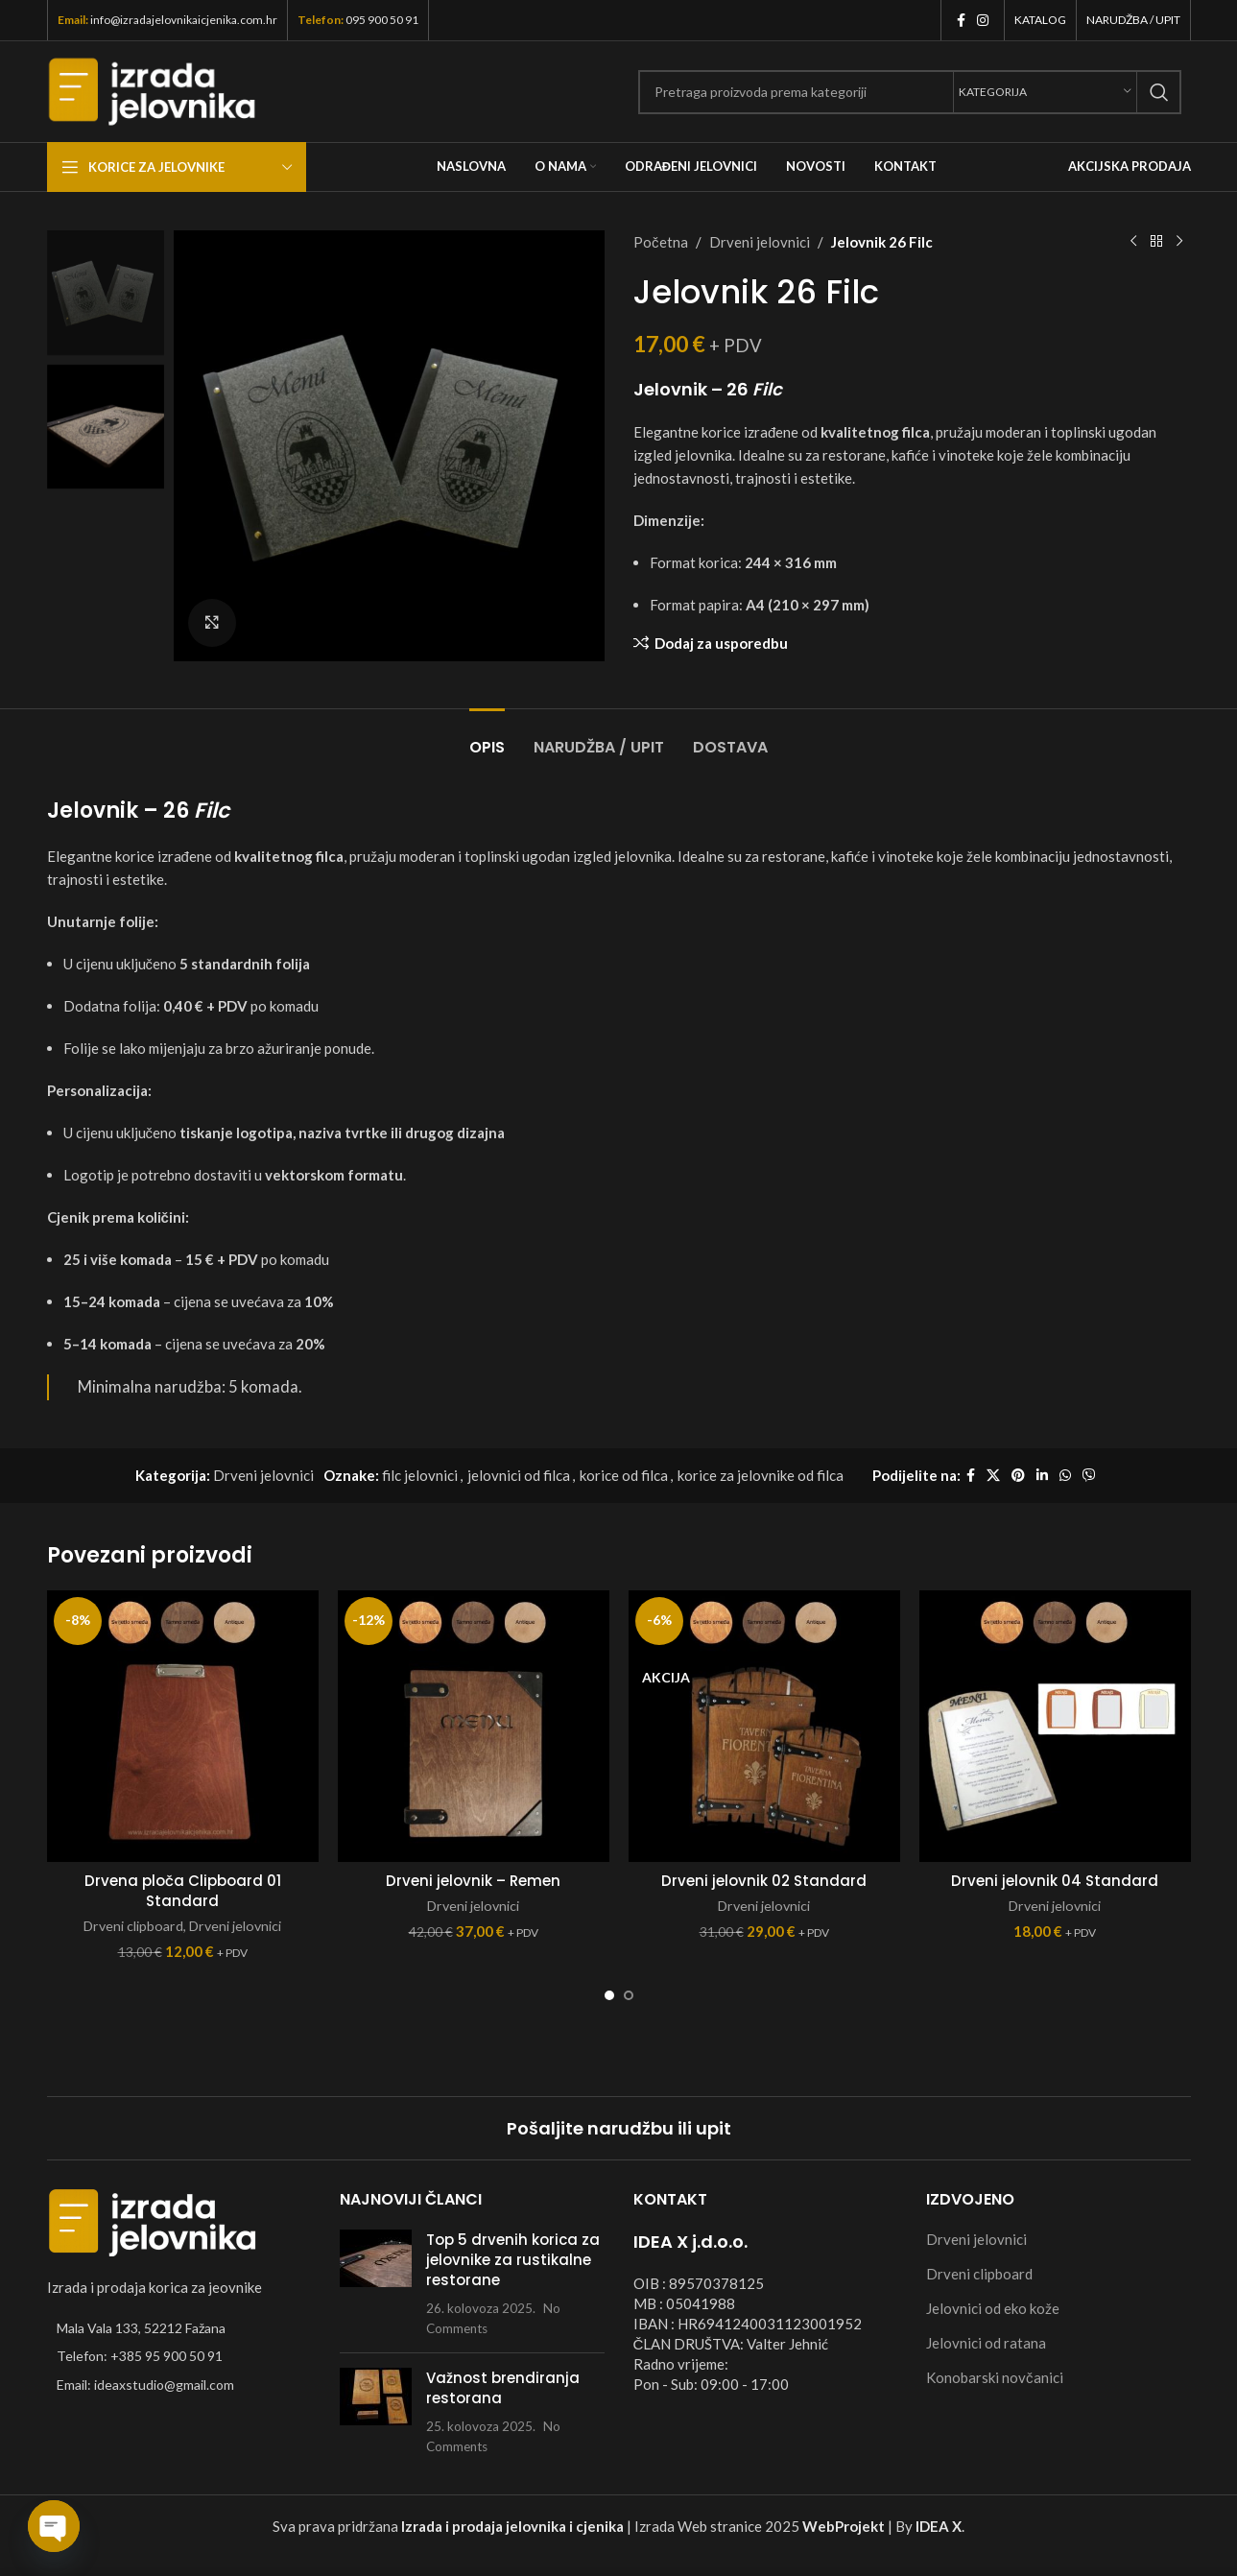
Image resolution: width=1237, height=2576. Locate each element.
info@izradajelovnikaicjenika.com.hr (183, 19)
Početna (660, 241)
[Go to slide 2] (628, 1995)
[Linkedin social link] (1042, 1476)
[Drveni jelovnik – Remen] (473, 1726)
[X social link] (993, 1476)
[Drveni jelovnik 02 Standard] (764, 1726)
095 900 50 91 (381, 19)
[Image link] (152, 2221)
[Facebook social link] (961, 21)
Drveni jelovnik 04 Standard (1054, 1881)
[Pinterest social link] (1018, 1476)
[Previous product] (1133, 241)
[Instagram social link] (982, 21)
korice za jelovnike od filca (761, 1475)
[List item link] (179, 2356)
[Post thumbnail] (376, 2284)
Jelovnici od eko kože (992, 2308)
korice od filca (624, 1475)
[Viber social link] (1089, 1476)
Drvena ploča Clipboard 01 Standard (182, 1891)
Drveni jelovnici (758, 241)
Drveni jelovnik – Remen (473, 1881)
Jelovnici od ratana (986, 2342)
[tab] (487, 737)
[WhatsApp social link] (1065, 1476)
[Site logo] (152, 89)
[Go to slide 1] (609, 1995)
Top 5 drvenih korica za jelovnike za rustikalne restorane (513, 2260)
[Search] (909, 92)
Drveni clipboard (133, 1926)
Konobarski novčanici (994, 2377)
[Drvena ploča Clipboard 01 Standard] (183, 1726)
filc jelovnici (420, 1475)
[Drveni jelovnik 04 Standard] (1055, 1726)
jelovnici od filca (518, 1475)
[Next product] (1179, 241)
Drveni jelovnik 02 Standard (764, 1881)
